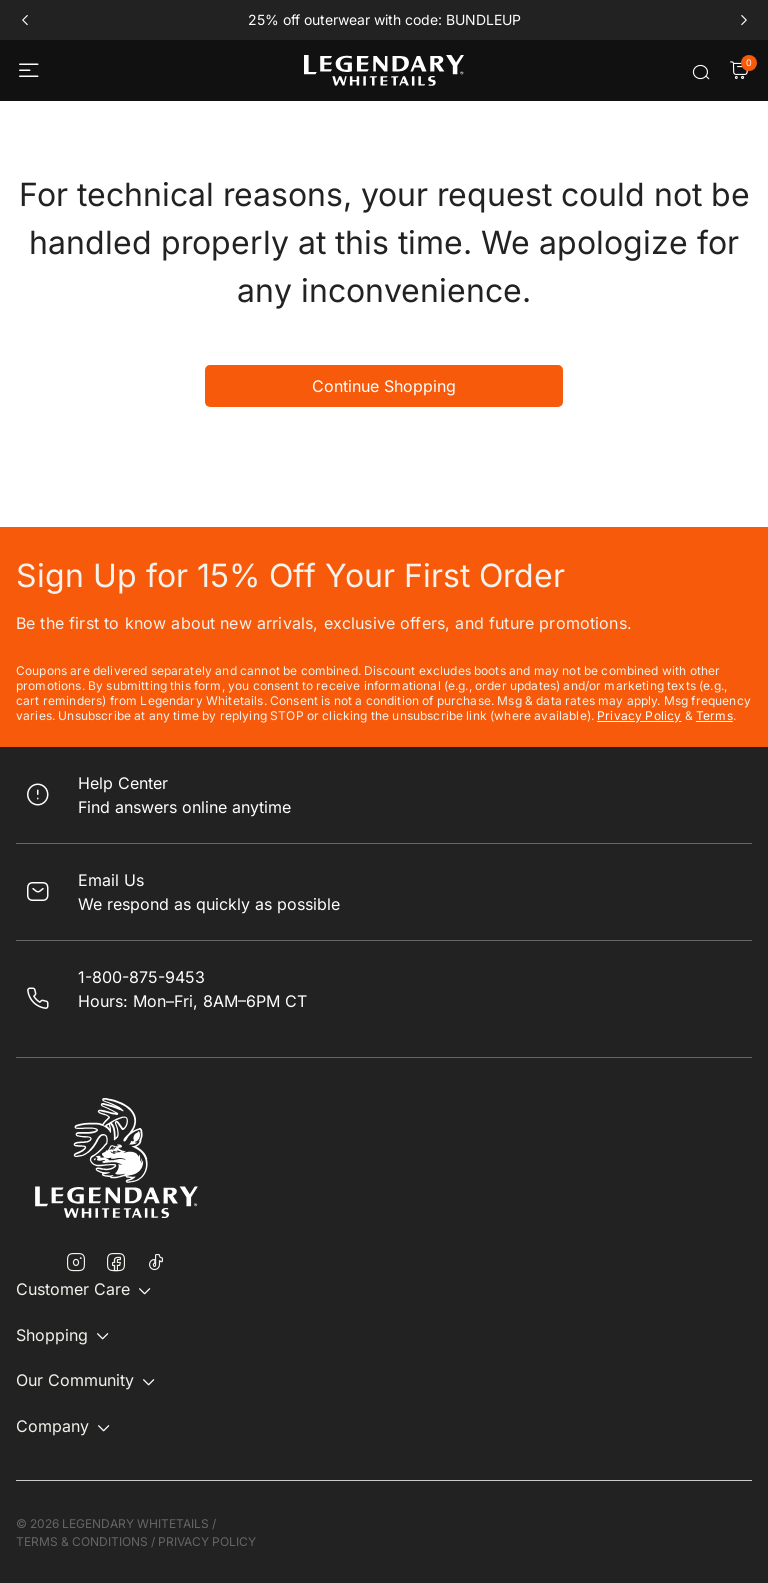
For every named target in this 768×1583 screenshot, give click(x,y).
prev (24, 20)
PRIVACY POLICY (207, 1541)
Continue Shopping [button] (384, 386)
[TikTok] (156, 1262)
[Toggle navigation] (31, 71)
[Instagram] (76, 1264)
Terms (714, 715)
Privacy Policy (639, 715)
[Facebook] (116, 1264)
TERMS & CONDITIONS (82, 1541)
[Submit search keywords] (701, 72)
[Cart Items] (739, 72)
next (743, 20)
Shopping (52, 1335)
